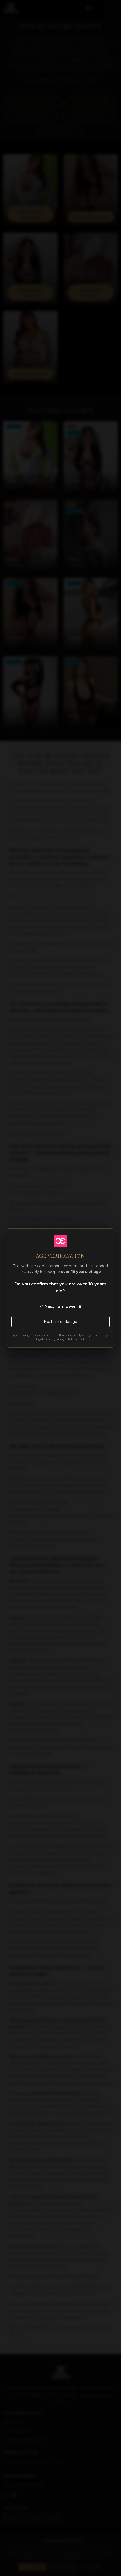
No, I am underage (60, 1321)
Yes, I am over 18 (60, 1306)
